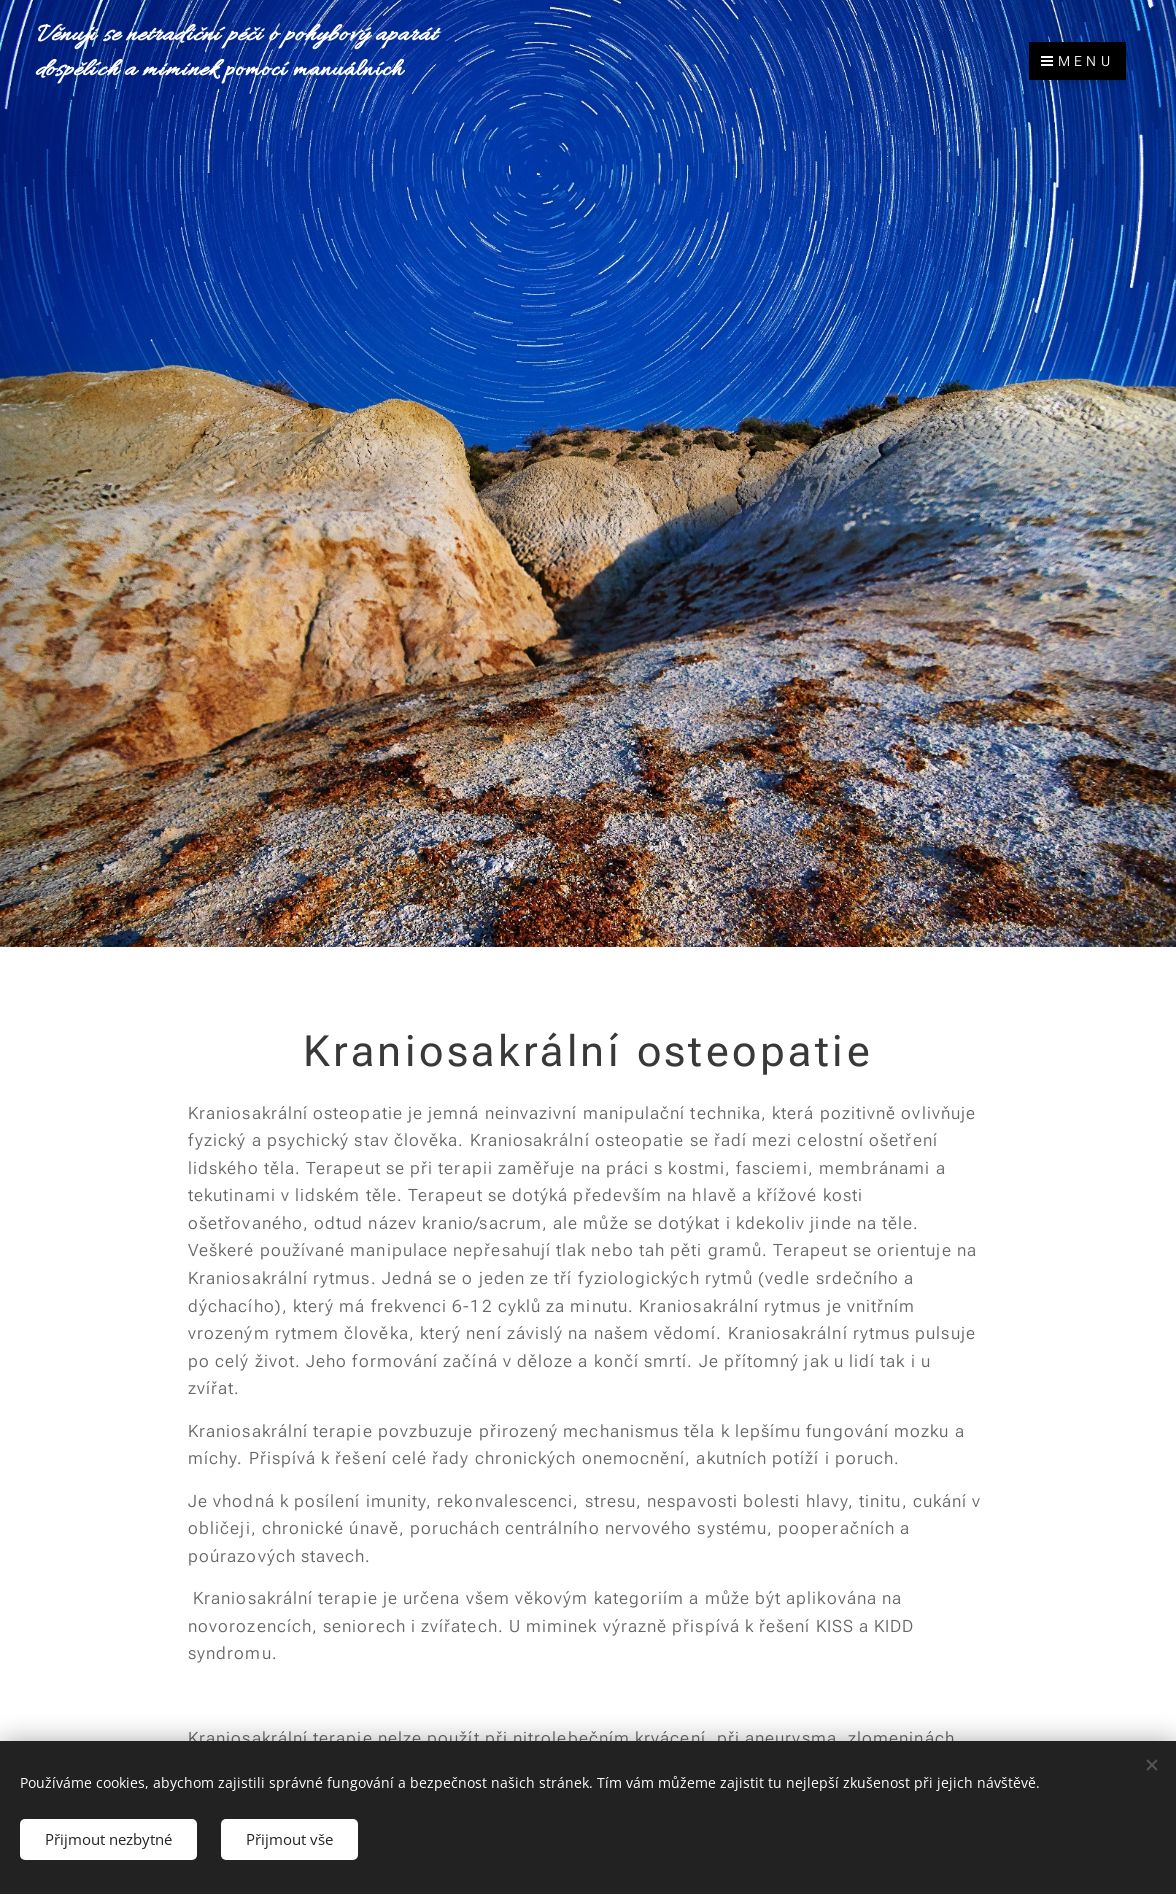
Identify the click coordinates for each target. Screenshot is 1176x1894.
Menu (1077, 61)
